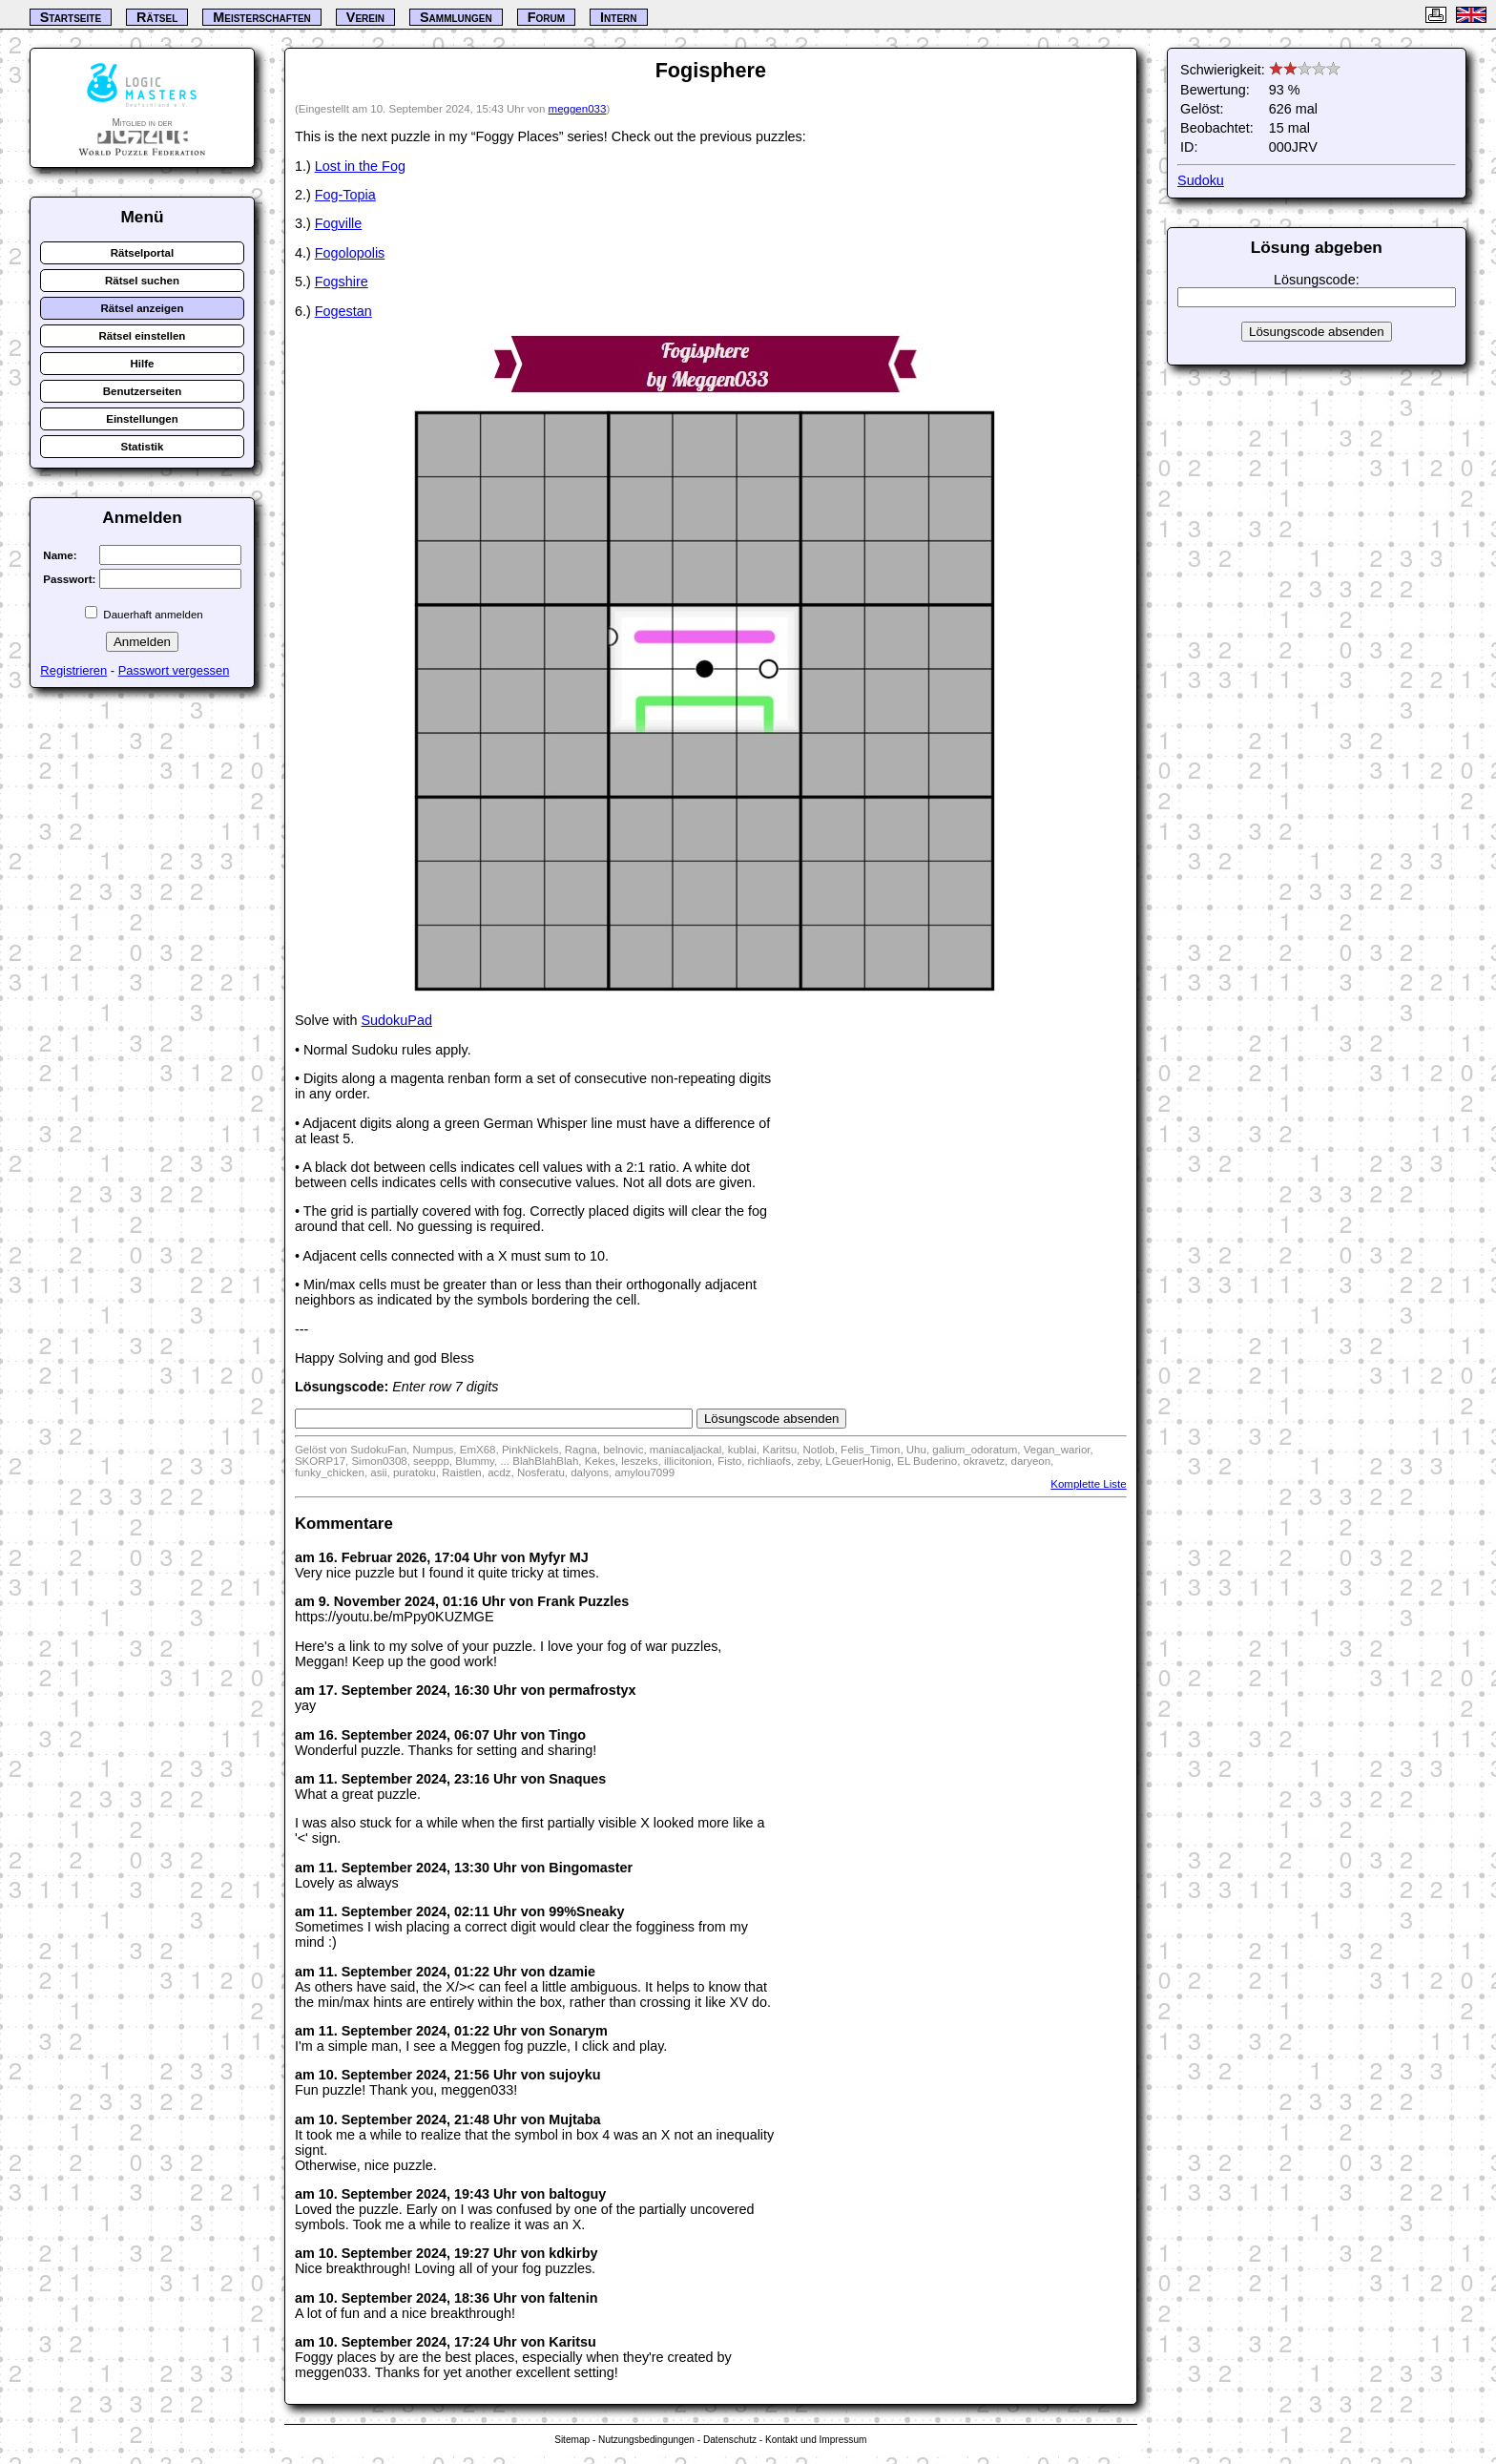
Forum (546, 17)
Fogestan (343, 311)
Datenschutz (730, 2439)
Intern (618, 17)
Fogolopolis (350, 253)
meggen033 (578, 109)
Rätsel (156, 17)
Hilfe (142, 363)
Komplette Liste (1088, 1484)
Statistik (142, 446)
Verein (365, 17)
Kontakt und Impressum (815, 2439)
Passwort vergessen (174, 670)
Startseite (70, 17)
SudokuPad (397, 1020)
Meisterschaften (262, 17)
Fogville (339, 223)
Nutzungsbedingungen (646, 2439)
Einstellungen (142, 419)
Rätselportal (143, 253)
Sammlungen (456, 17)
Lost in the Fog (360, 166)
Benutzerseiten (142, 391)
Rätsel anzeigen (141, 308)
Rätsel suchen (142, 280)
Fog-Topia (345, 194)
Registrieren (73, 670)
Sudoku (1200, 180)
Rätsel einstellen (142, 336)
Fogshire (341, 281)
